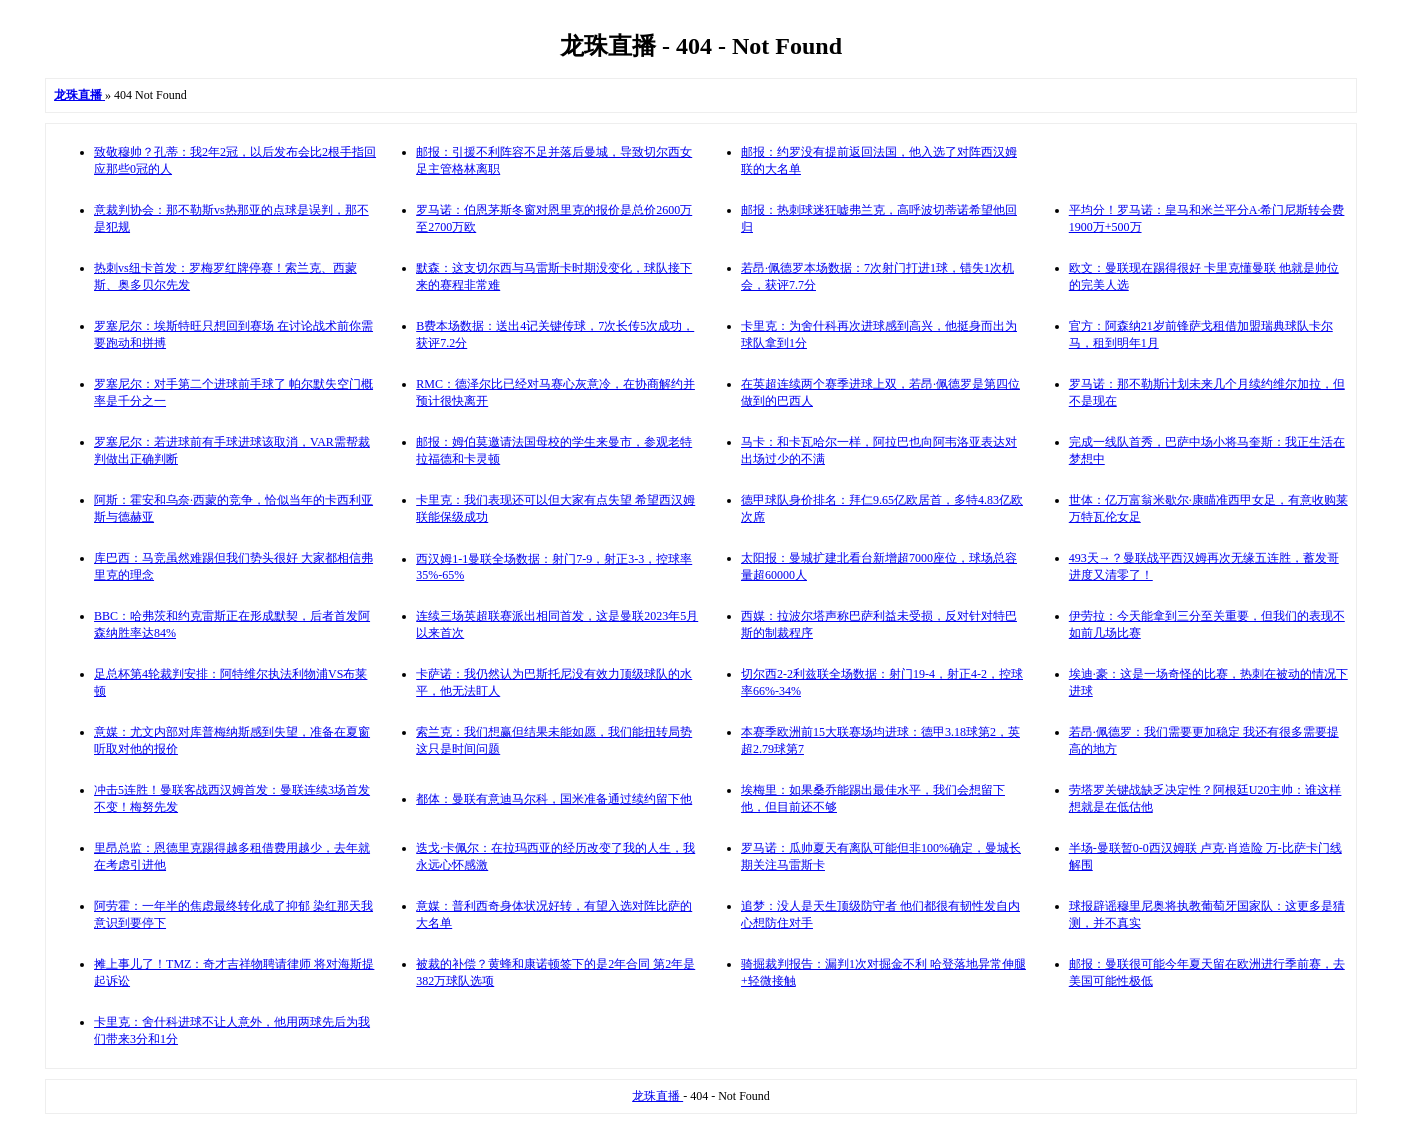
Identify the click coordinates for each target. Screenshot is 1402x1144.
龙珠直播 (657, 1096)
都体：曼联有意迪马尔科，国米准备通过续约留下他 (554, 799)
